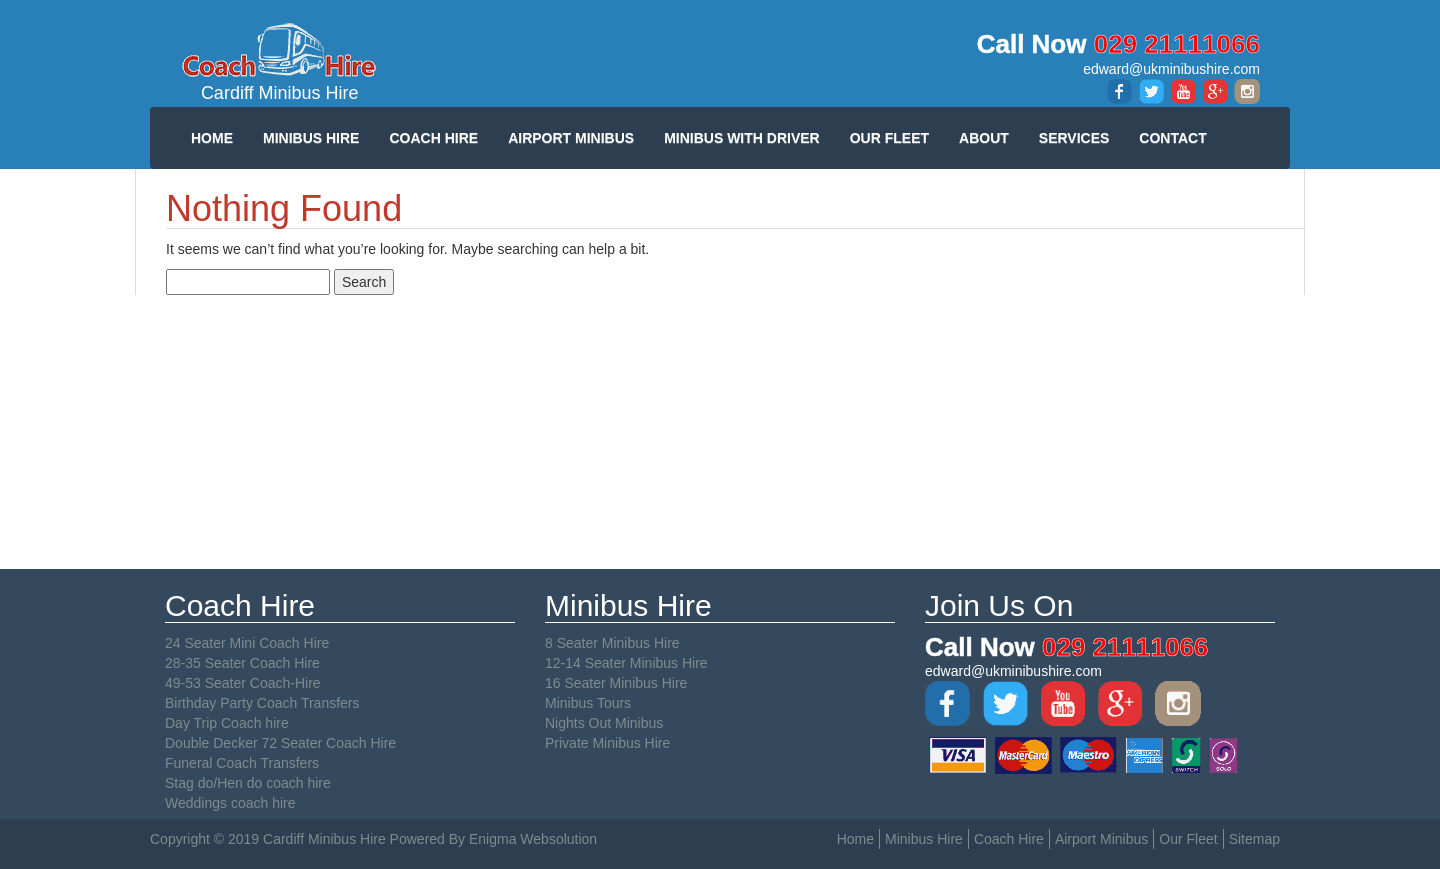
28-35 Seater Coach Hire (242, 663)
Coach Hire (1009, 839)
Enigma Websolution (533, 839)
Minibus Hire (924, 839)
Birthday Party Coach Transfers (262, 703)
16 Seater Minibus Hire (616, 683)
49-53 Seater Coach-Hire (243, 683)
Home (855, 839)
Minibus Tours (588, 703)
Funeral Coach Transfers (242, 763)
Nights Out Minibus (604, 723)
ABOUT (984, 138)
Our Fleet (1188, 839)
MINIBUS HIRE (311, 138)
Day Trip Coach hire (227, 723)
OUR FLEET (889, 138)
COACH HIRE (433, 138)
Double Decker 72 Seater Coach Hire (280, 743)
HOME (212, 138)
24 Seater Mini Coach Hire (247, 643)
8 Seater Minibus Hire (612, 643)
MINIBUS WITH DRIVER (742, 138)
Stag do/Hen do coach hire (248, 783)
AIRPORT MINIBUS (571, 138)
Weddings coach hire (230, 803)
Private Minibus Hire (607, 743)
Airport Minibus (1101, 839)
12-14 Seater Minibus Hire (626, 663)
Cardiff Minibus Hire (280, 61)
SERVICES (1074, 138)
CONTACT (1172, 138)
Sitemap (1254, 839)
